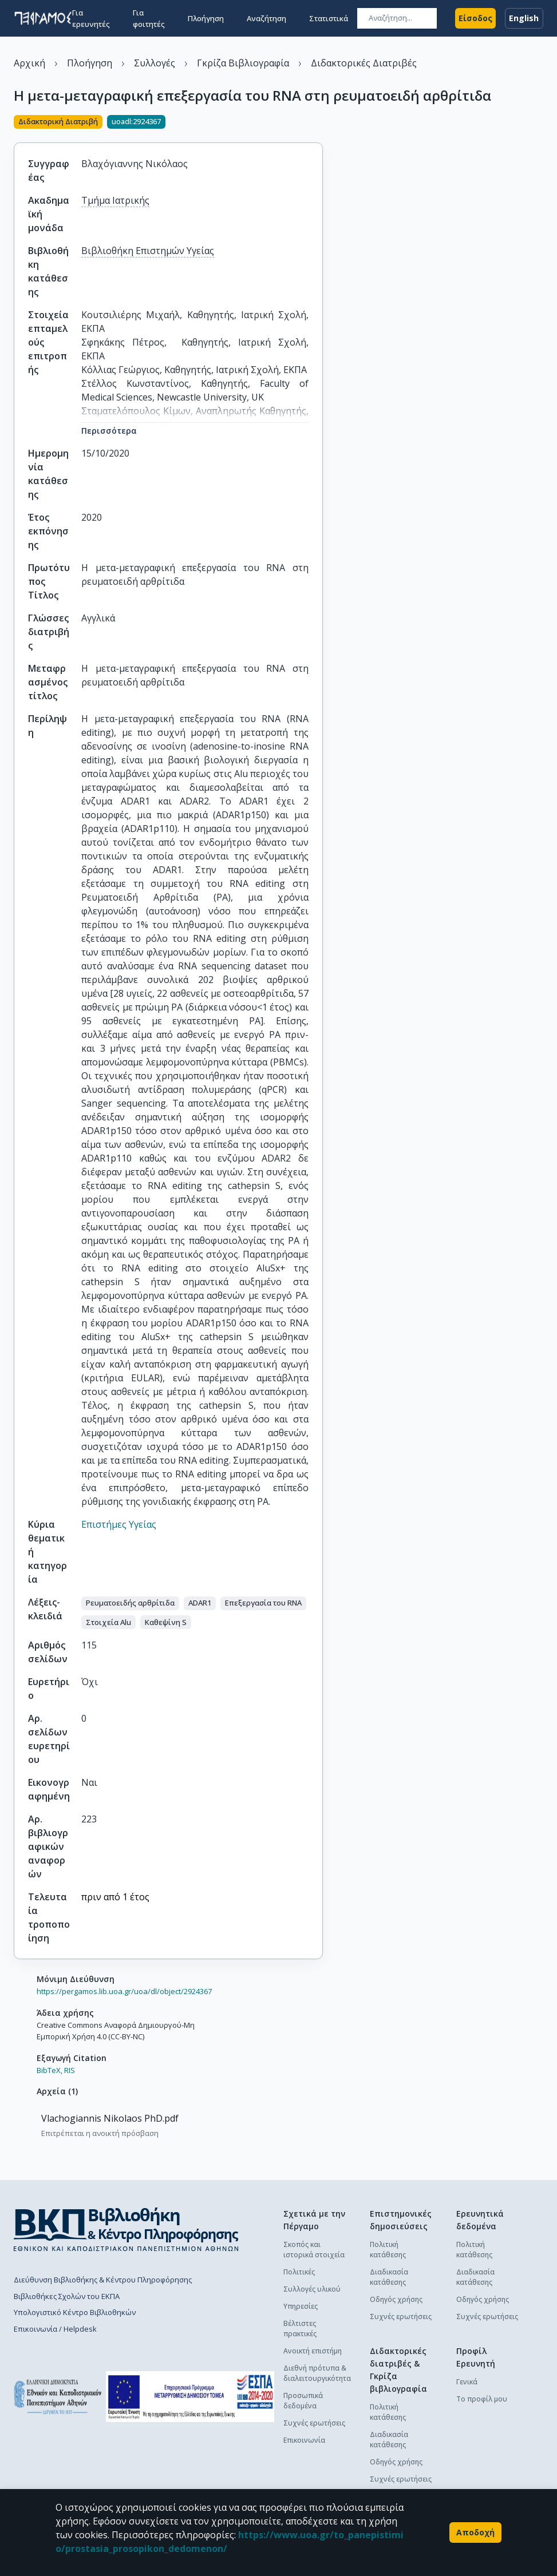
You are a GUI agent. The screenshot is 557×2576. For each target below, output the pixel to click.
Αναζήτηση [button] (266, 18)
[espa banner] (190, 2396)
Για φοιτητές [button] (149, 18)
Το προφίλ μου (481, 2399)
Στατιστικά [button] (328, 18)
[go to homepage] (43, 18)
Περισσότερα (109, 430)
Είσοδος (475, 18)
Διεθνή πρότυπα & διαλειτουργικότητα (317, 2373)
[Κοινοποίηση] (318, 123)
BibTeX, (49, 2070)
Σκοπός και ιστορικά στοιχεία (314, 2250)
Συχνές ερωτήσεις (314, 2423)
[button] (130, 1603)
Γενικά (466, 2382)
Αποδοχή (475, 2532)
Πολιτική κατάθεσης (388, 2250)
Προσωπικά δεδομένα (303, 2401)
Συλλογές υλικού (312, 2289)
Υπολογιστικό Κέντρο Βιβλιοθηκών (75, 2312)
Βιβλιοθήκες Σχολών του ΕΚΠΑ (67, 2296)
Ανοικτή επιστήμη (312, 2351)
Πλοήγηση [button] (206, 18)
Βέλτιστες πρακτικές (300, 2329)
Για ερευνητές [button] (91, 18)
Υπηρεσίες (300, 2306)
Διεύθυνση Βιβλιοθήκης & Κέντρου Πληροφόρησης (103, 2279)
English (524, 18)
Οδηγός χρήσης (396, 2299)
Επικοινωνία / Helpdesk (55, 2329)
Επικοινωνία (304, 2440)
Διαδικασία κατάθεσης (389, 2277)
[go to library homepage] (126, 2229)
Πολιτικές (299, 2272)
